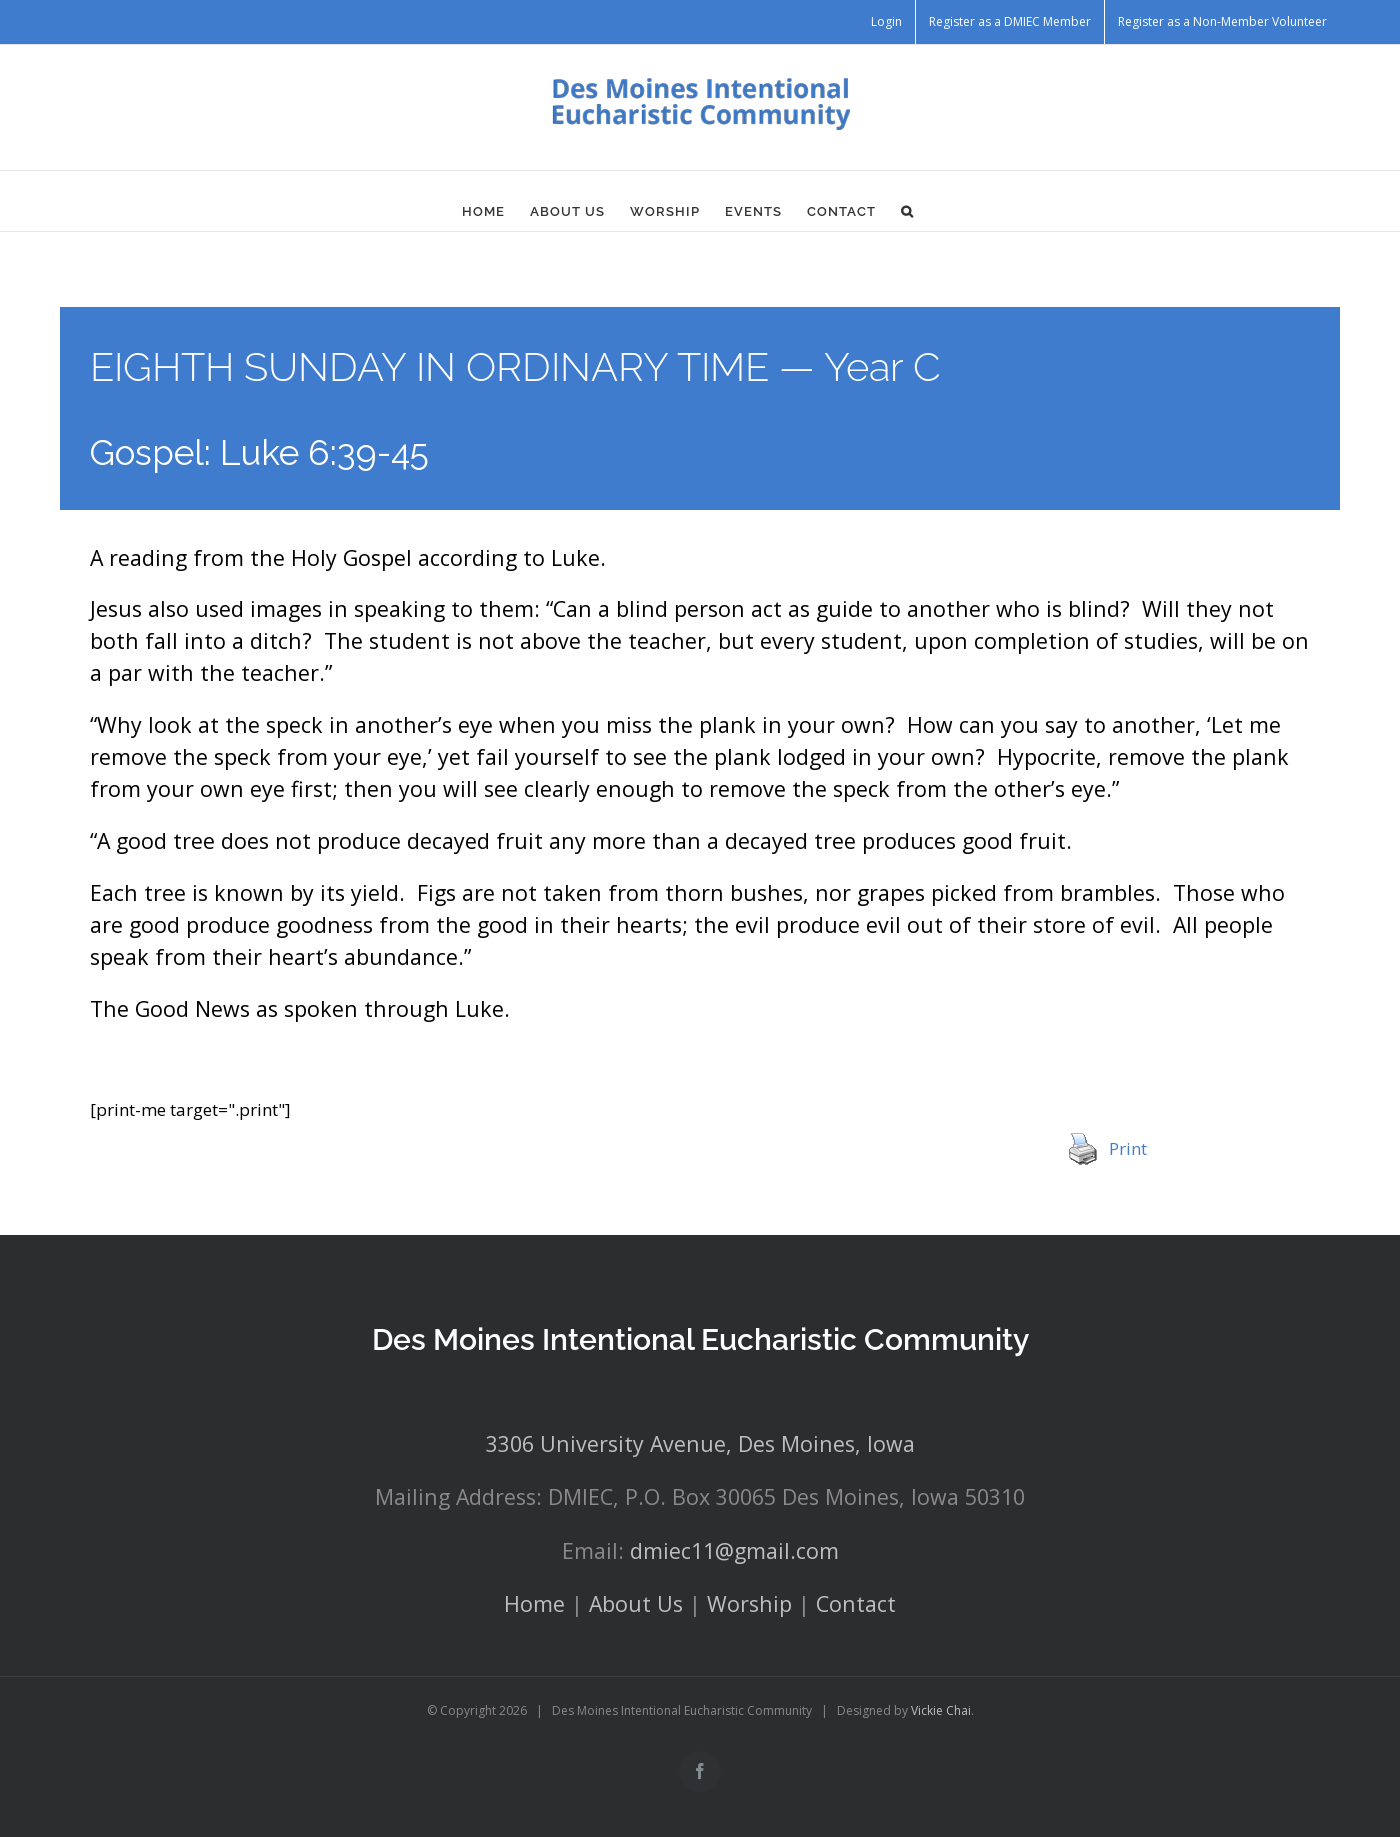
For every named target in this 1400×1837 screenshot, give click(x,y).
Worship (749, 1603)
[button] (907, 211)
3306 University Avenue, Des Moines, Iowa (700, 1443)
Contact (856, 1603)
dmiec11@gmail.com (734, 1550)
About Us (636, 1603)
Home (534, 1603)
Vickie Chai (941, 1710)
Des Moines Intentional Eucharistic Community (700, 1339)
